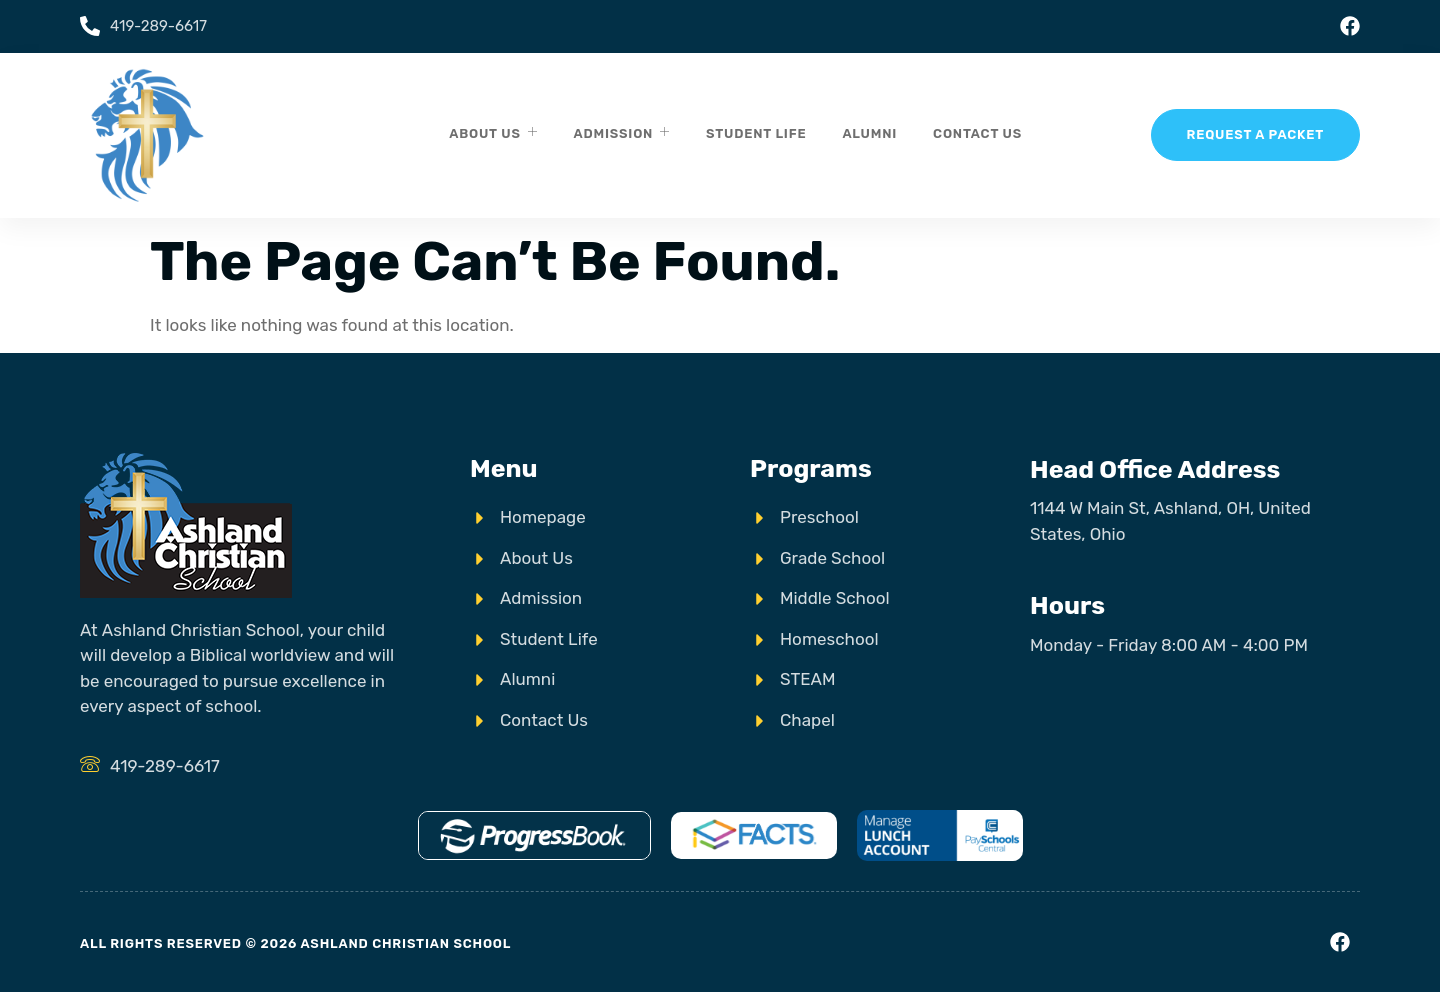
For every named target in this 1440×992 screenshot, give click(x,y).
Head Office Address (1155, 469)
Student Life (756, 133)
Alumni (869, 133)
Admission (622, 132)
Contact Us (977, 133)
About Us (493, 132)
